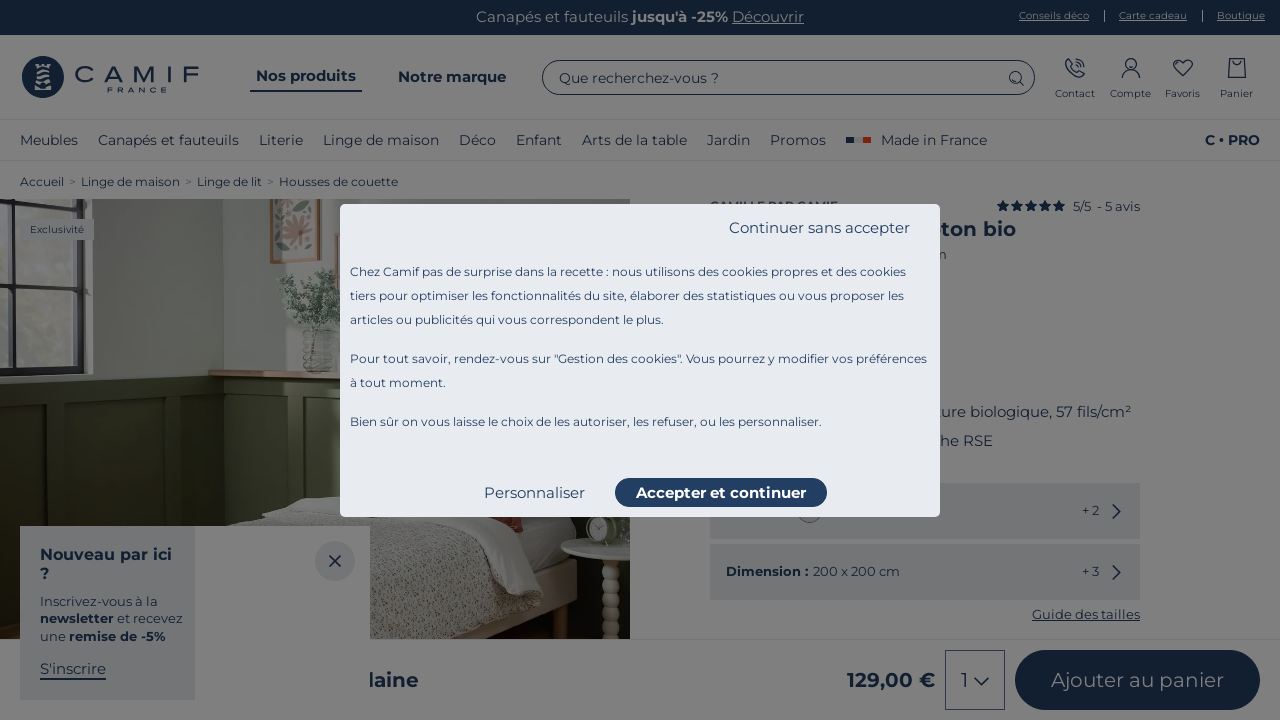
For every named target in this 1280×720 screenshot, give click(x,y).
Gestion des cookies (617, 358)
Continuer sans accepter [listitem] (819, 227)
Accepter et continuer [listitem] (721, 492)
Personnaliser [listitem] (534, 492)
